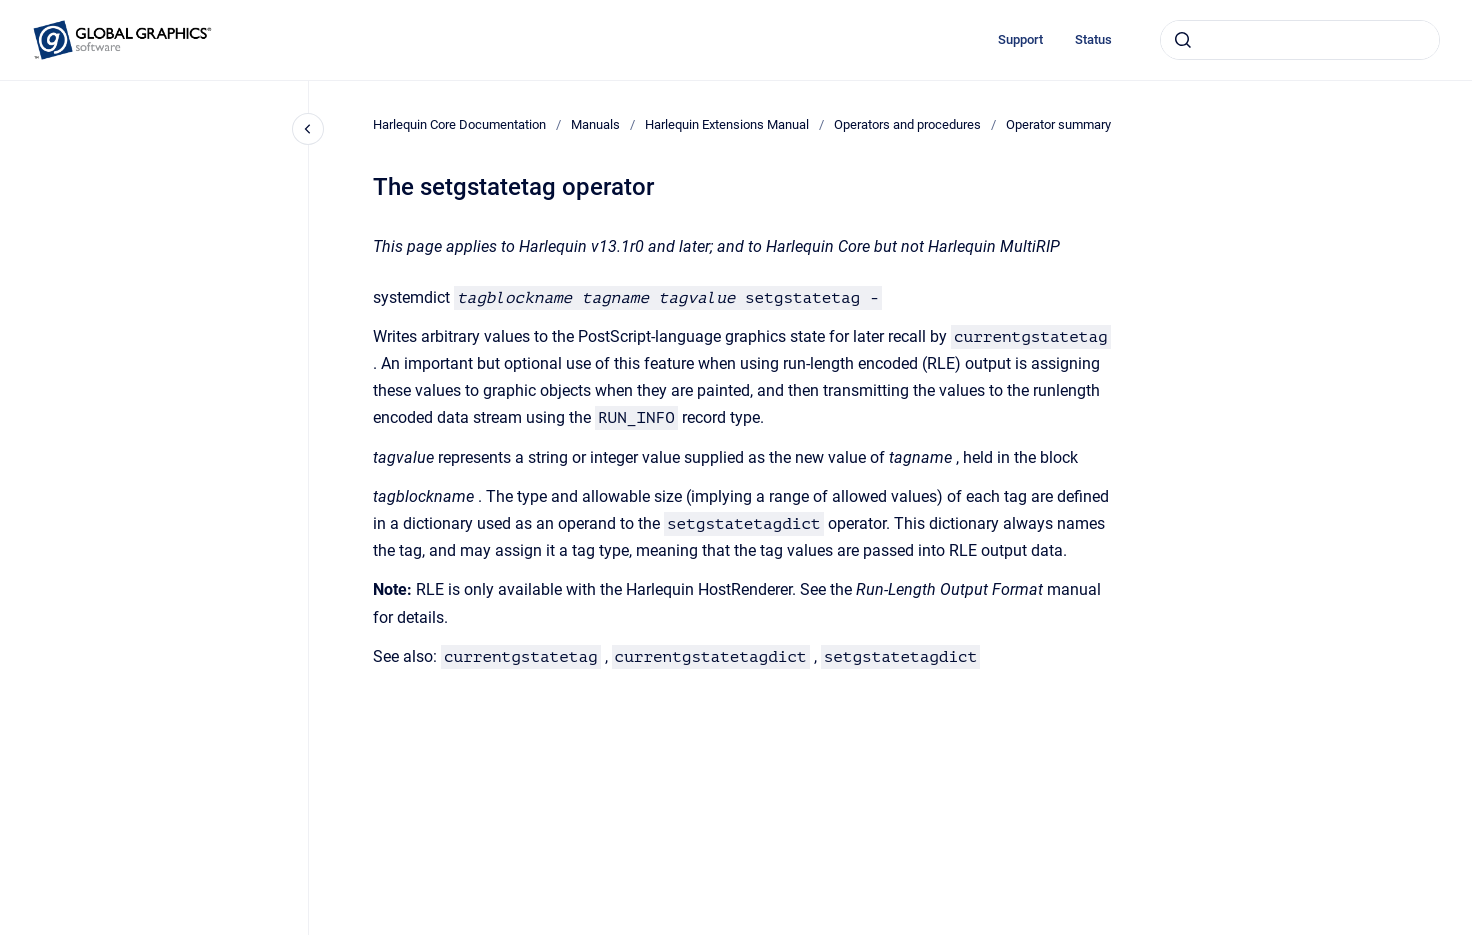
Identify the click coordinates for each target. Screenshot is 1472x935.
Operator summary (1058, 124)
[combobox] (1300, 40)
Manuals (595, 124)
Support (1020, 39)
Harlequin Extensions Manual (727, 124)
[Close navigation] (308, 129)
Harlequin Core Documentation (459, 124)
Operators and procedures (907, 124)
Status (1093, 39)
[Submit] (1183, 40)
